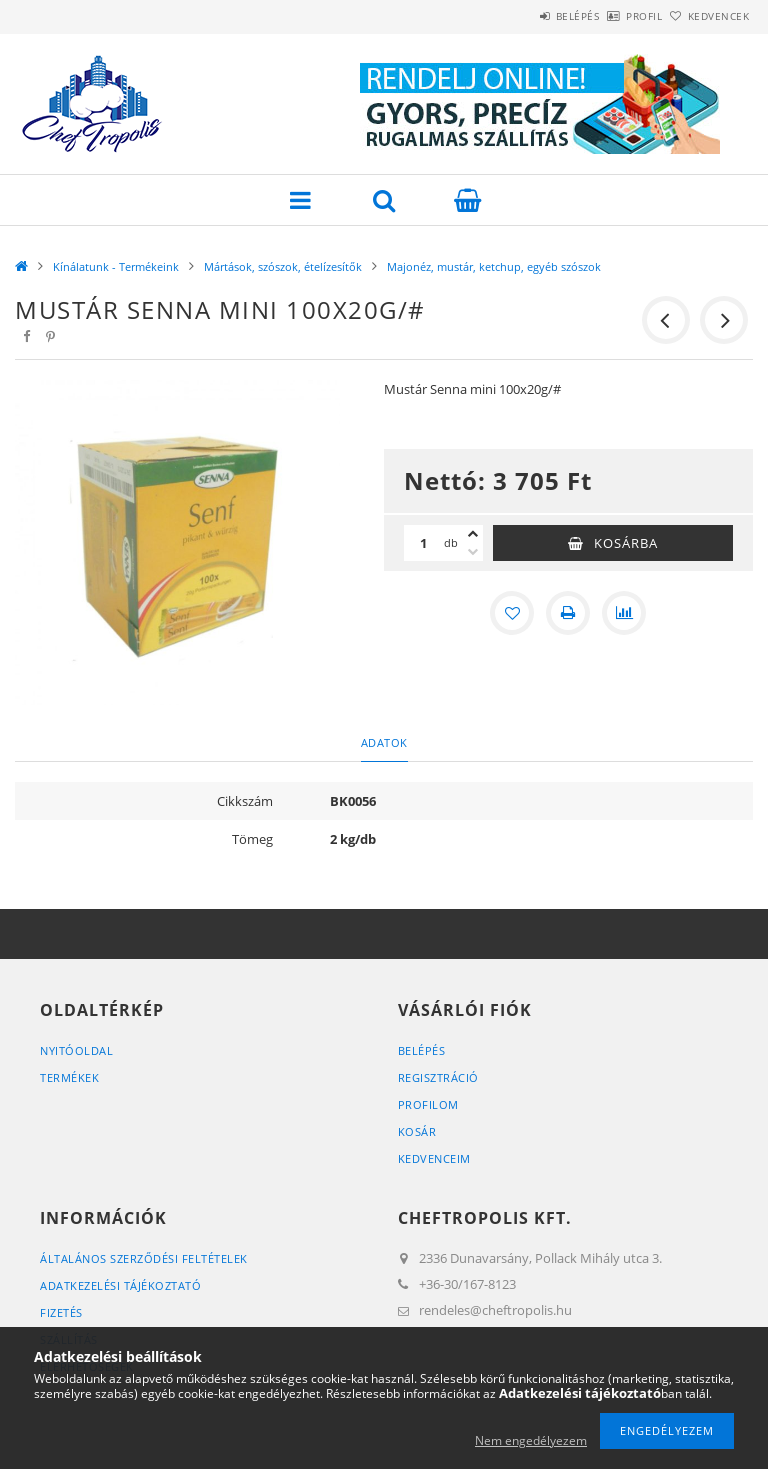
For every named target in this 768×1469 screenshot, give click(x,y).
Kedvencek (708, 16)
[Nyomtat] (568, 613)
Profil (611, 16)
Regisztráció (438, 1077)
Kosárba (626, 543)
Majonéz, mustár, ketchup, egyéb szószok (494, 266)
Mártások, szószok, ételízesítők (283, 266)
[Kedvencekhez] (512, 613)
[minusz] (473, 552)
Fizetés (61, 1312)
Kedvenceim (434, 1158)
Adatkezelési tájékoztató (120, 1285)
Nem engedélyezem (531, 1440)
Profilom (428, 1104)
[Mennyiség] (424, 543)
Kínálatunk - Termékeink (116, 266)
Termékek (69, 1077)
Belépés (522, 16)
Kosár (417, 1131)
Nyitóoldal (76, 1050)
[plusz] (473, 534)
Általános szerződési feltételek (144, 1258)
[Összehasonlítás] (624, 613)
